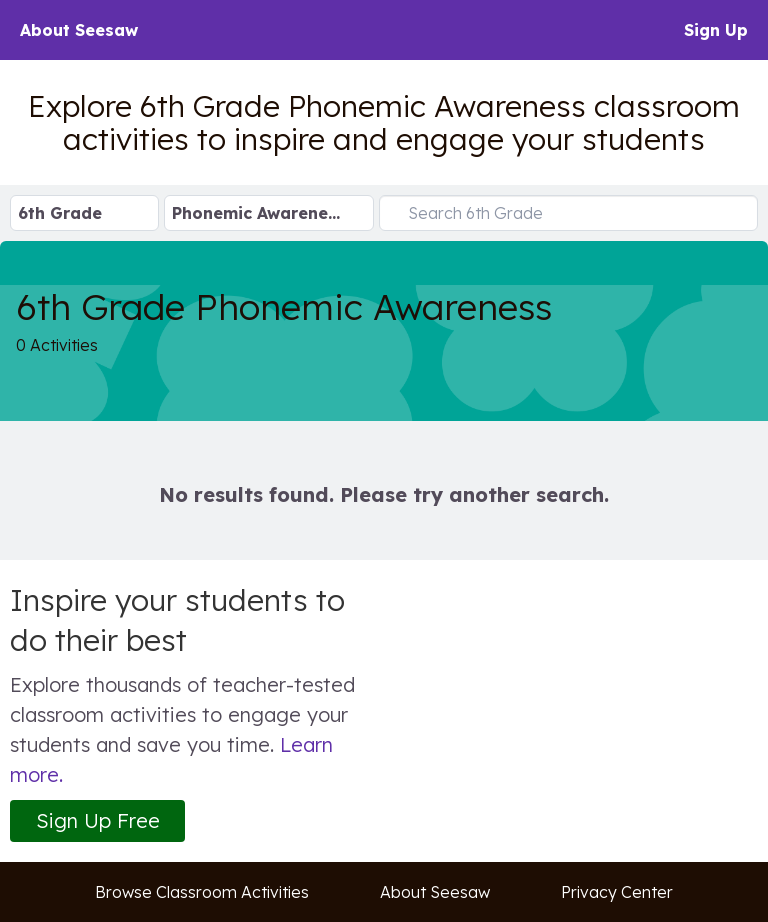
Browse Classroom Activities (202, 892)
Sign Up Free (98, 820)
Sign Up (716, 30)
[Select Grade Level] (84, 213)
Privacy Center (617, 892)
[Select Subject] (269, 213)
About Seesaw (79, 30)
